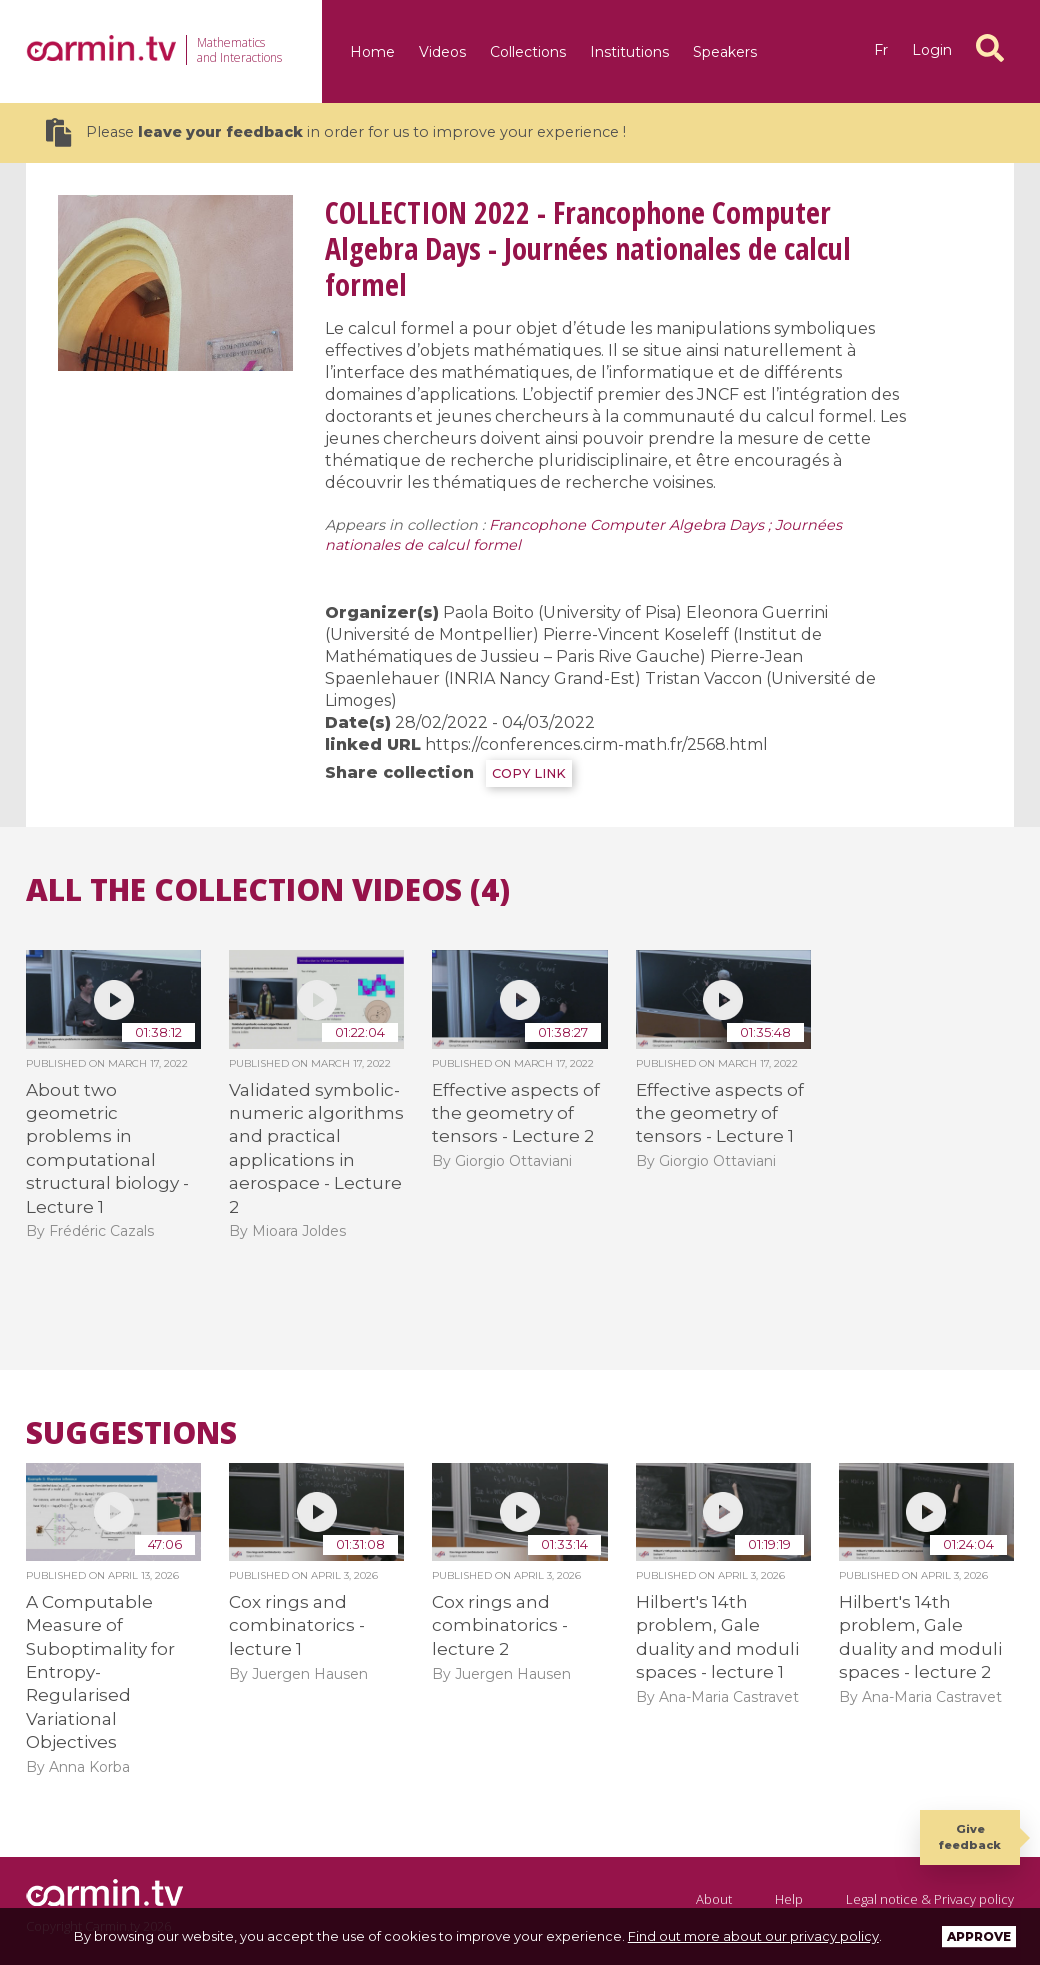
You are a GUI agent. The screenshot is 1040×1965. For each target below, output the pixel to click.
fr (881, 50)
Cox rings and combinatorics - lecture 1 (297, 1625)
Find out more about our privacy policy (753, 1936)
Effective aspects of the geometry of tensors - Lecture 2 (516, 1113)
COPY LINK (529, 773)
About (714, 1899)
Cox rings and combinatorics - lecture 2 (500, 1625)
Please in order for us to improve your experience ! (336, 132)
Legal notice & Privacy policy (930, 1899)
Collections (528, 52)
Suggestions (131, 1433)
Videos (442, 52)
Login (932, 50)
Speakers (725, 52)
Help (789, 1899)
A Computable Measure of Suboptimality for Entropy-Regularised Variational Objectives (100, 1672)
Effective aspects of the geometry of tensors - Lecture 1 (720, 1113)
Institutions (629, 52)
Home (372, 52)
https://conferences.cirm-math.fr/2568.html (596, 744)
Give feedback (970, 1836)
